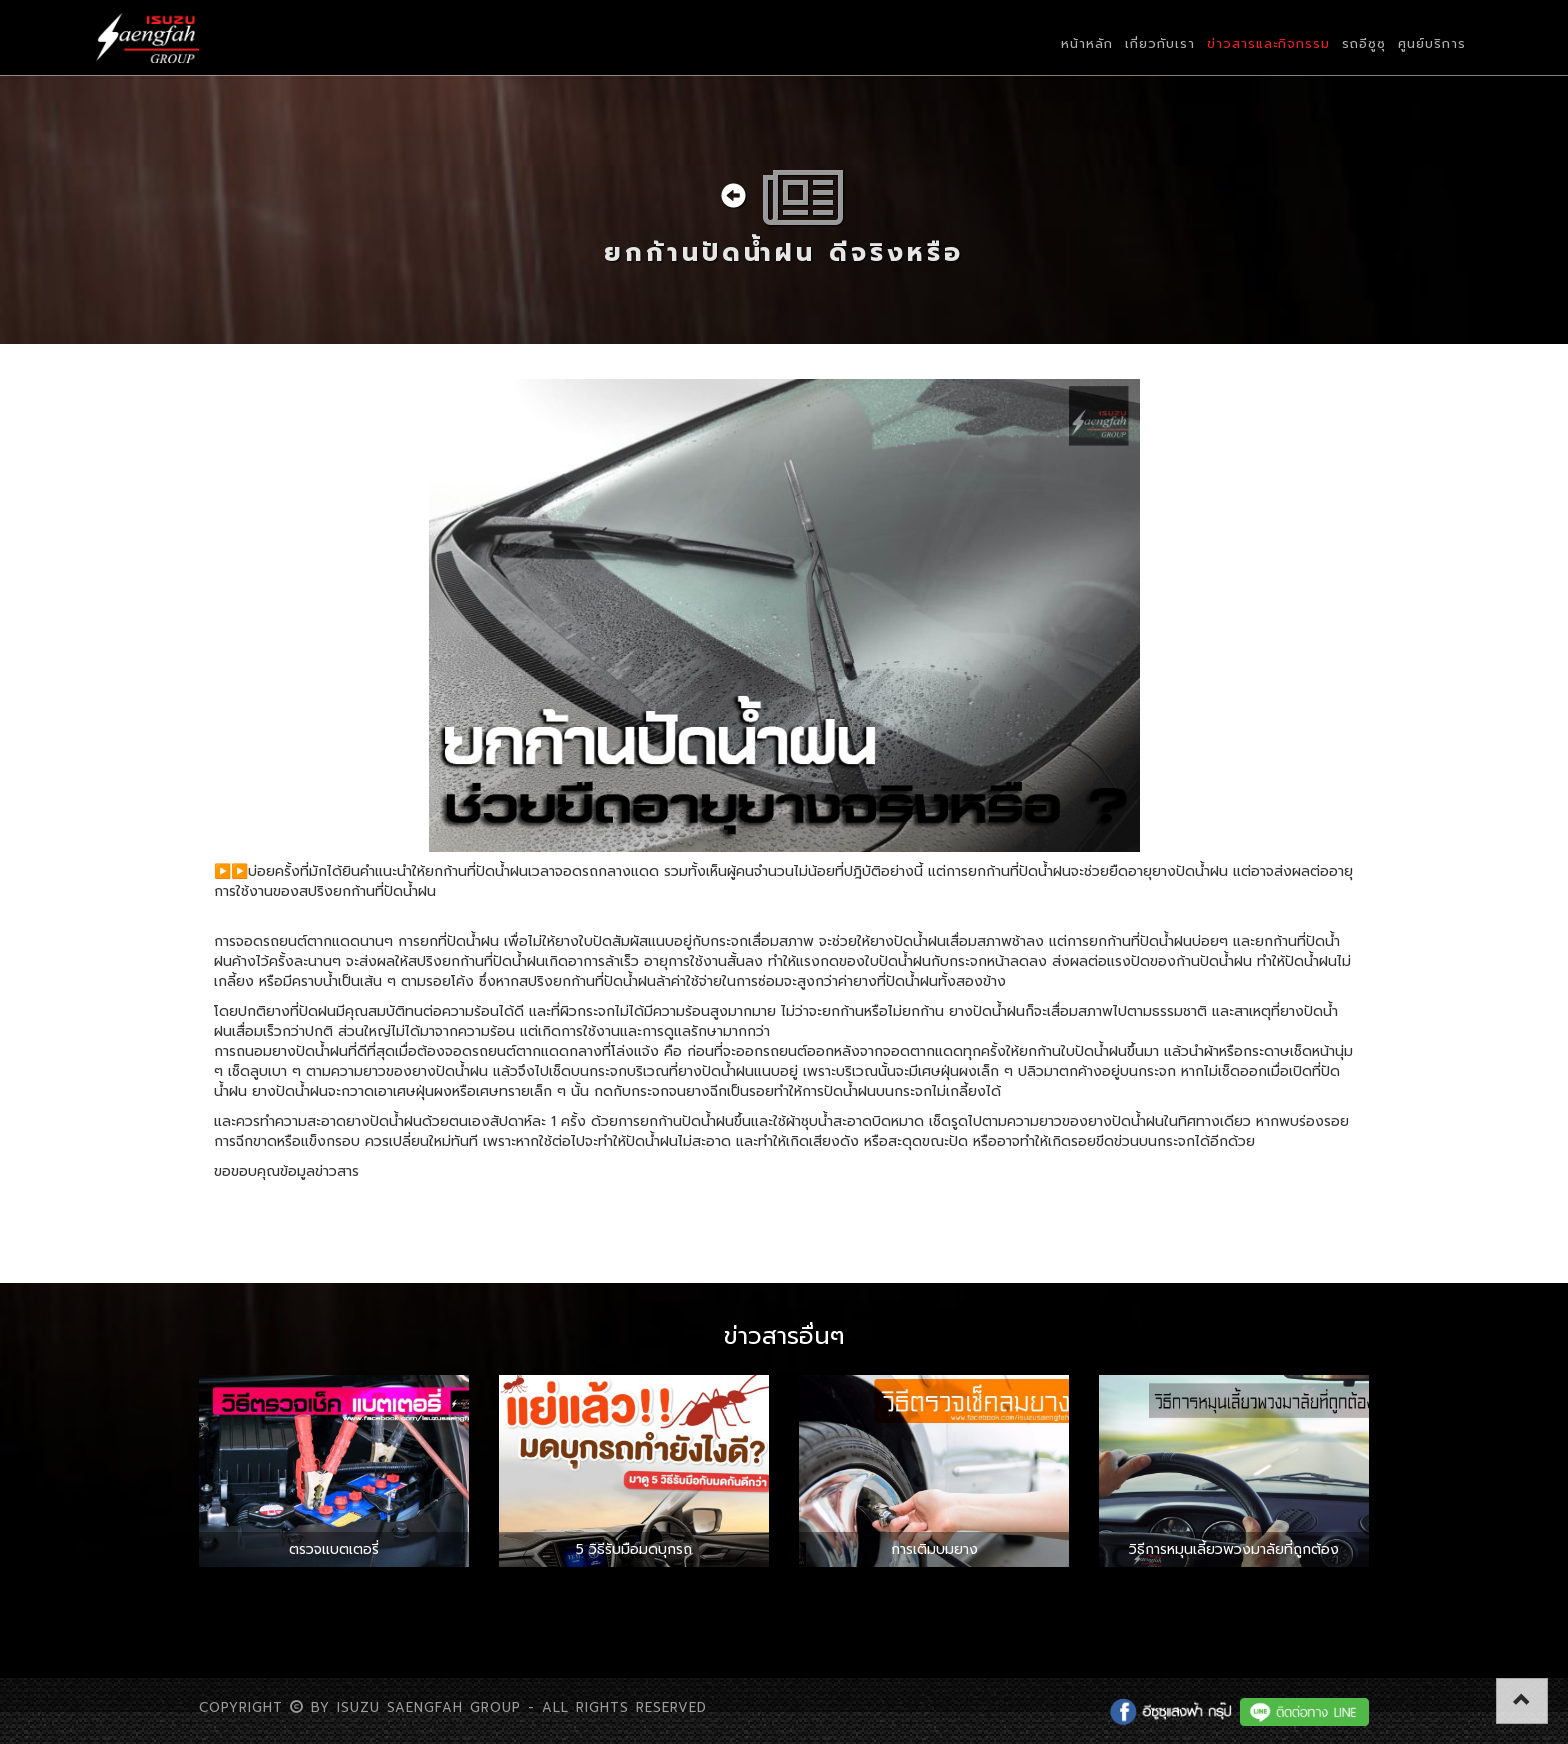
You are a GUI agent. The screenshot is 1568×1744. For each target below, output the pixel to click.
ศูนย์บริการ (1432, 43)
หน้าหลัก (1087, 43)
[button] (1522, 1701)
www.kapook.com (423, 1171)
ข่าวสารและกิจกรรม (1268, 43)
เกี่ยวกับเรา (1160, 43)
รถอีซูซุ (1364, 43)
